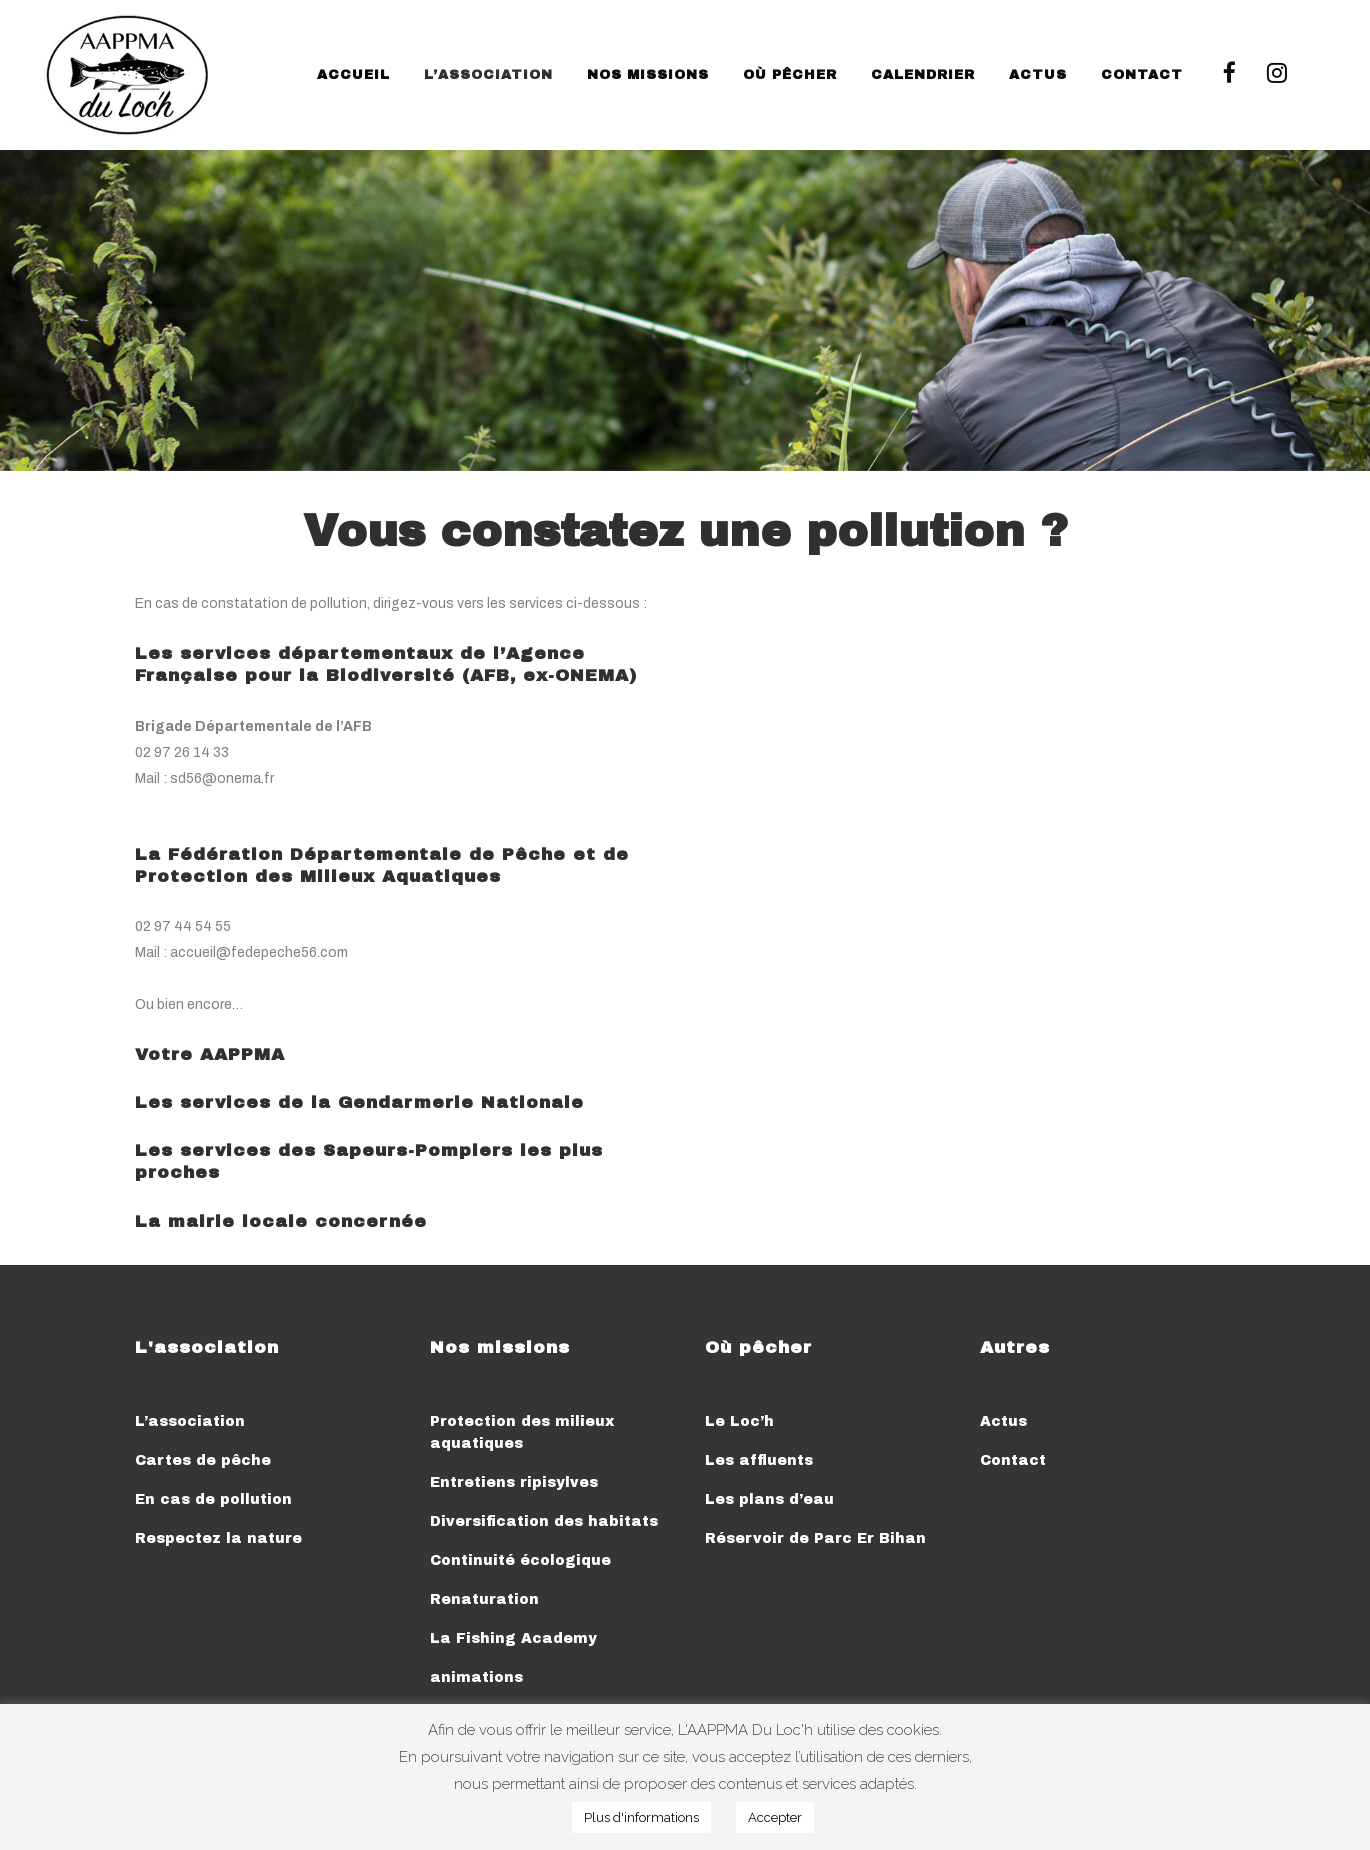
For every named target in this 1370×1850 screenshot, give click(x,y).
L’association (190, 1421)
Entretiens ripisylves (514, 1482)
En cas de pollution (213, 1499)
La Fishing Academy (513, 1638)
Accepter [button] (775, 1817)
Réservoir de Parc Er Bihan (815, 1538)
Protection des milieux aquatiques (522, 1432)
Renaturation (484, 1599)
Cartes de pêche (203, 1460)
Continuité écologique (520, 1560)
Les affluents (759, 1460)
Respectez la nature (218, 1538)
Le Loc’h (739, 1421)
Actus (1003, 1421)
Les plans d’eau (769, 1499)
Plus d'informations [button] (641, 1817)
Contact (1013, 1460)
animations (476, 1677)
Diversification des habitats (544, 1521)
